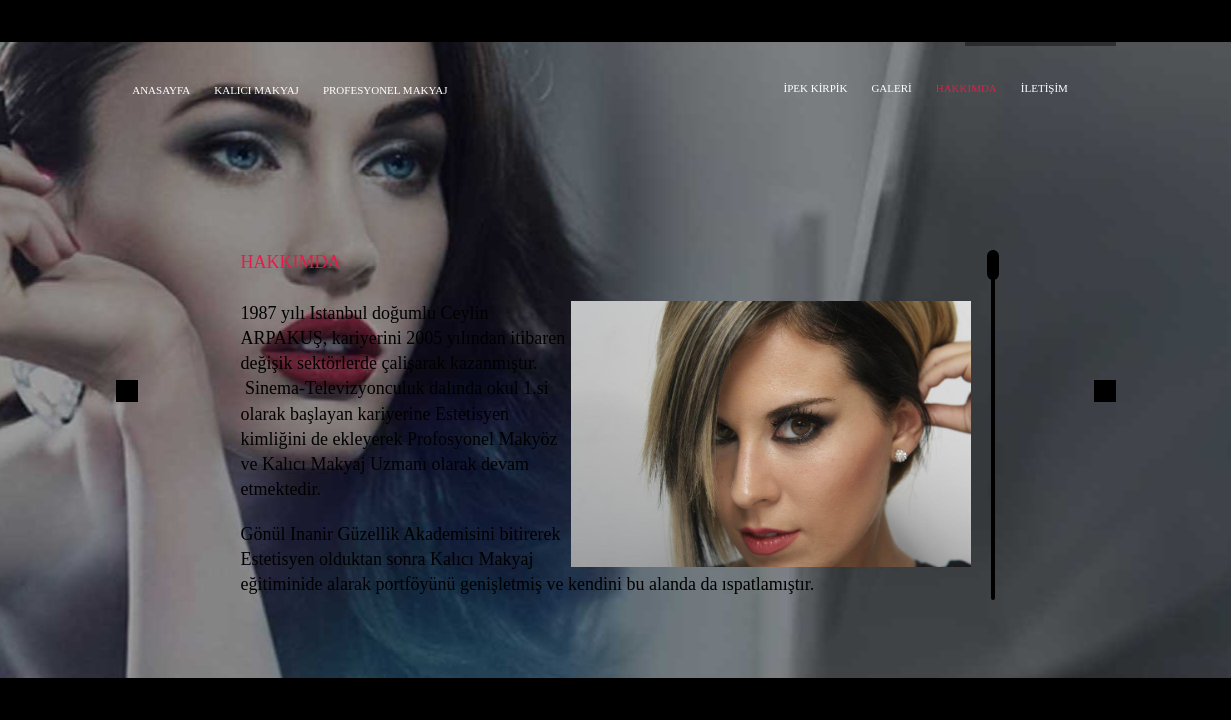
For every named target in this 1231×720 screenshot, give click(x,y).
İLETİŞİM (1044, 88)
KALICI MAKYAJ (256, 90)
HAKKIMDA (966, 88)
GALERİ (891, 88)
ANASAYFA (161, 90)
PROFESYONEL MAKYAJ (385, 90)
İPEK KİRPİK (816, 88)
